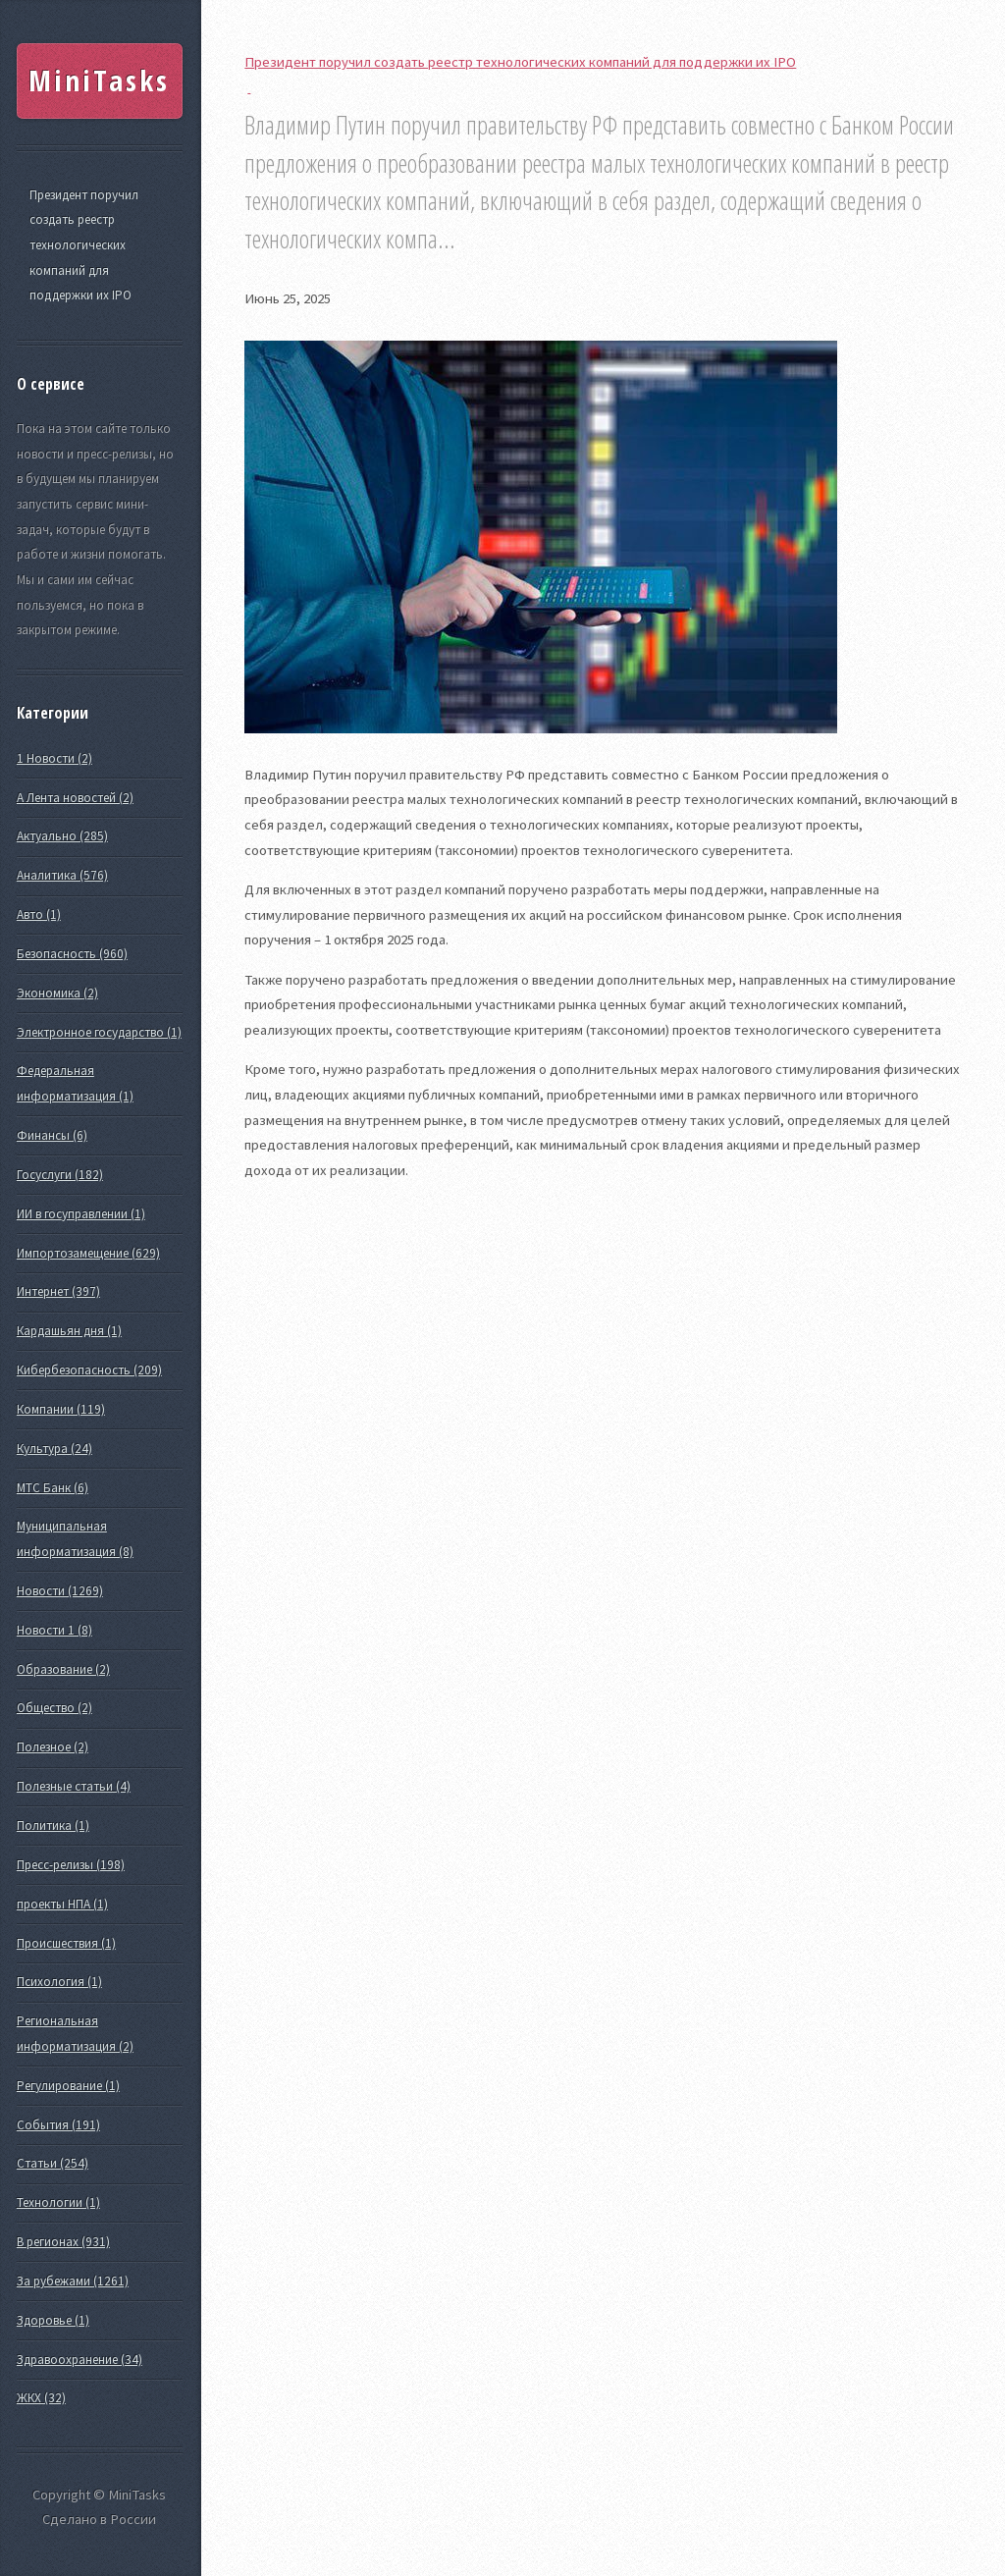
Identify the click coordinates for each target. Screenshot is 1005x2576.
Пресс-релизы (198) (71, 1864)
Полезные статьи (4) (74, 1786)
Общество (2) (54, 1707)
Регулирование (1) (68, 2085)
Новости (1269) (60, 1591)
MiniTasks (98, 80)
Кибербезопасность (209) (89, 1370)
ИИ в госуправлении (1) (81, 1214)
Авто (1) (39, 914)
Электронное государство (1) (99, 1032)
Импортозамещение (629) (88, 1253)
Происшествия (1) (66, 1943)
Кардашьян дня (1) (69, 1330)
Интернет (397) (58, 1291)
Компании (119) (61, 1409)
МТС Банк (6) (52, 1487)
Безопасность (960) (72, 953)
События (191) (58, 2125)
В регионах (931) (63, 2241)
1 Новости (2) (54, 758)
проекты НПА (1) (62, 1904)
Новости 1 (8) (54, 1630)
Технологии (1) (58, 2202)
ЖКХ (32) (41, 2397)
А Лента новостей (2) (75, 797)
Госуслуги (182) (60, 1174)
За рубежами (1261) (73, 2281)
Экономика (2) (57, 993)
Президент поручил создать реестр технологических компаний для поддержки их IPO (83, 245)
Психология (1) (59, 1981)
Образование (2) (63, 1669)
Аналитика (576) (62, 875)
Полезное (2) (52, 1747)
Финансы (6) (52, 1135)
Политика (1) (53, 1825)
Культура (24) (54, 1448)
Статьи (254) (52, 2163)
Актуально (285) (62, 836)
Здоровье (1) (53, 2320)
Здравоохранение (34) (79, 2359)
